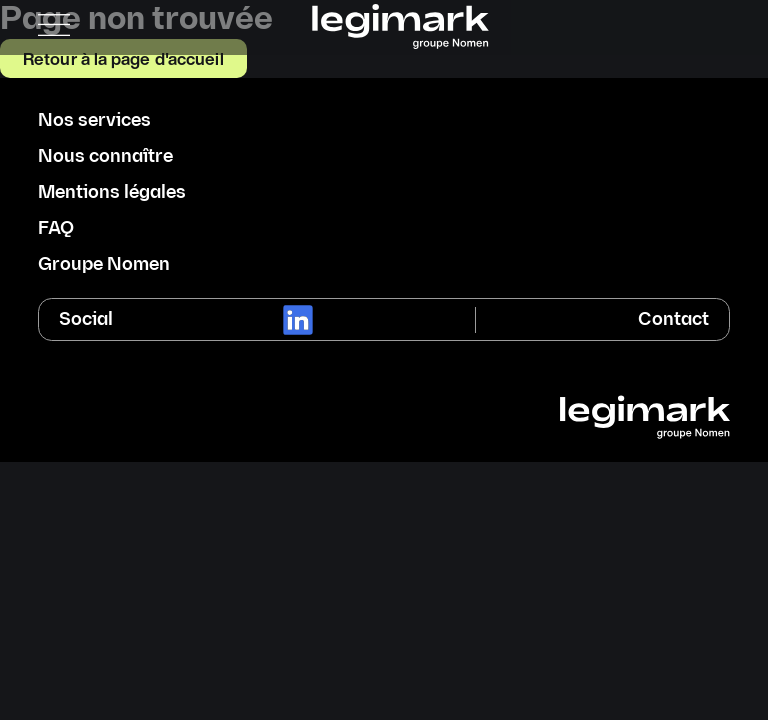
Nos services (94, 121)
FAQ (56, 229)
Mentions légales (112, 193)
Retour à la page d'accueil (123, 58)
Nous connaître (105, 157)
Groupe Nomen (104, 265)
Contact (673, 319)
